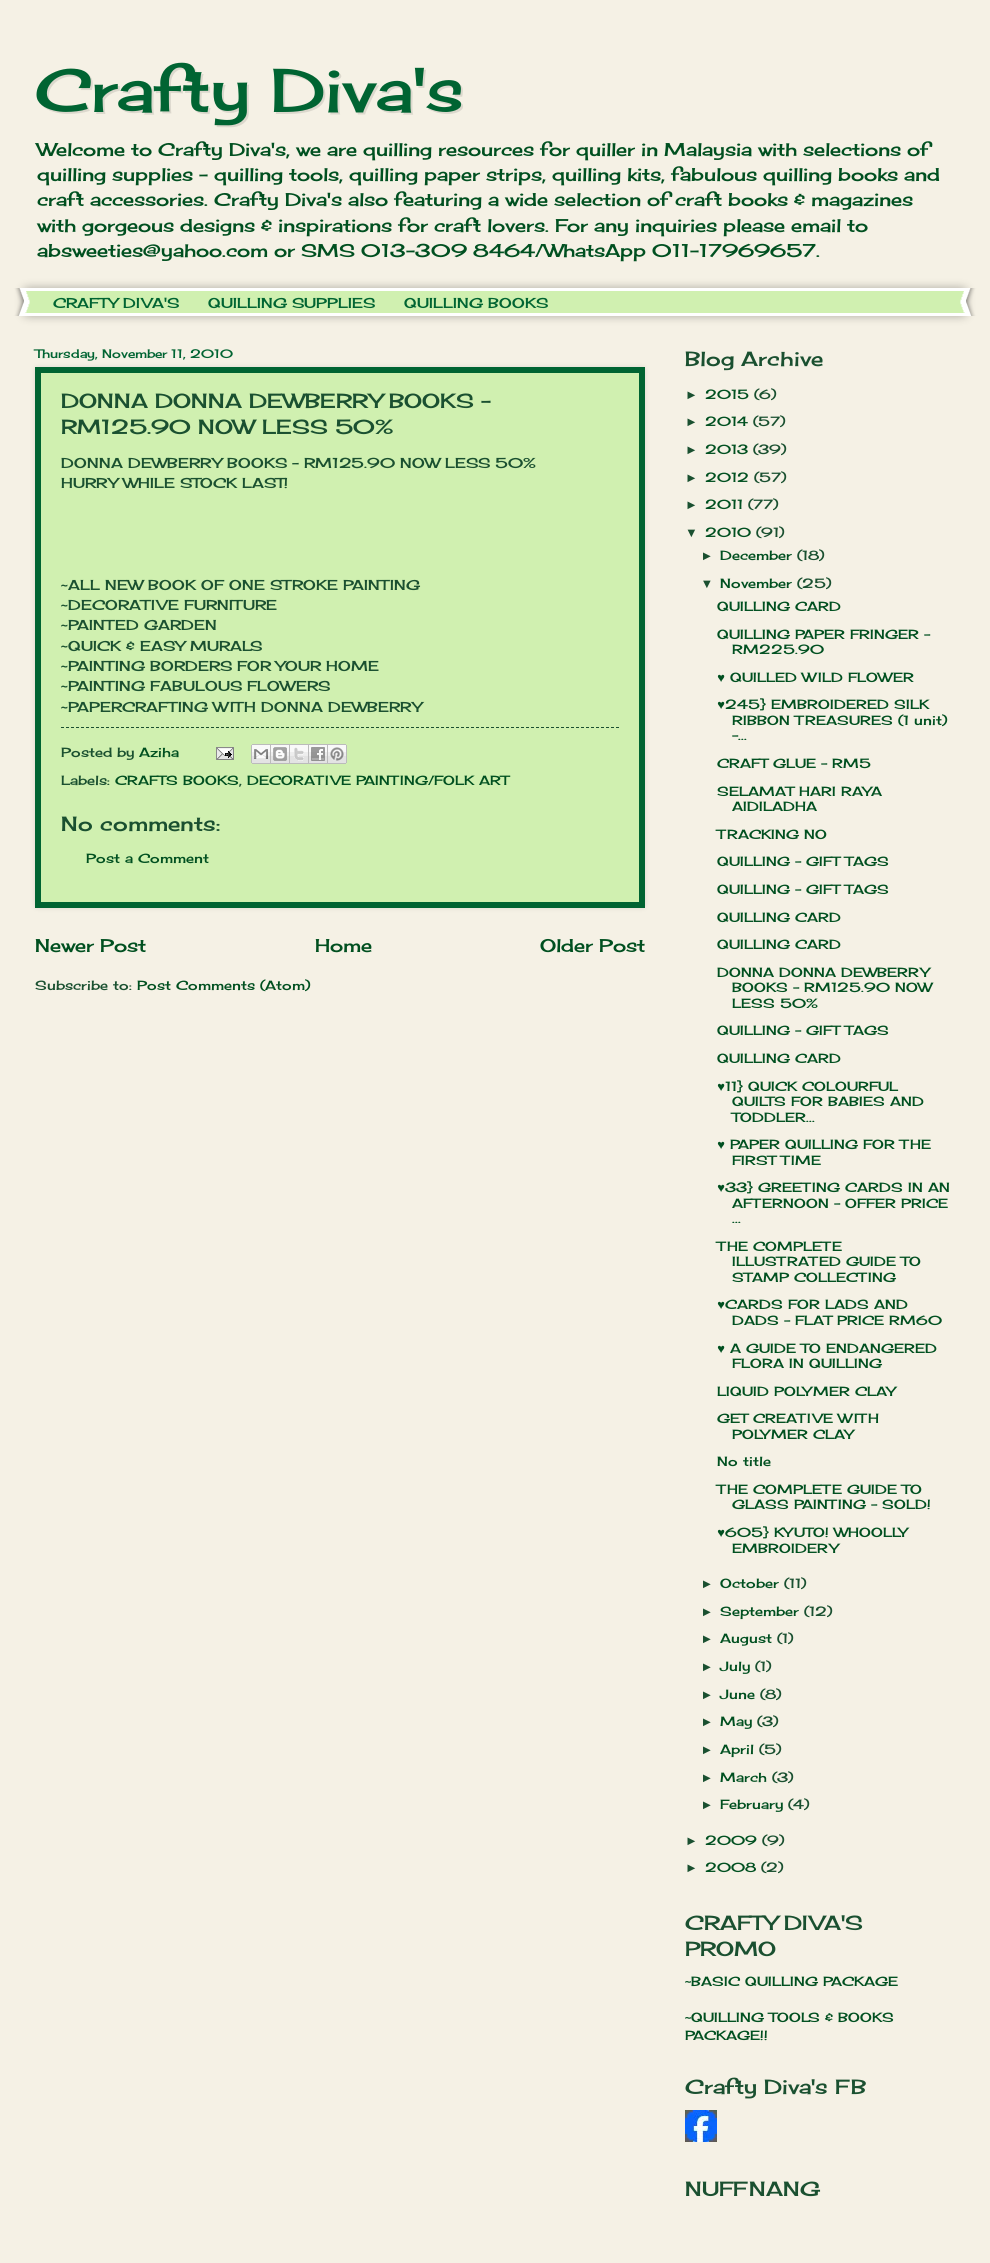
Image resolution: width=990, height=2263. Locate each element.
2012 (729, 477)
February (754, 1804)
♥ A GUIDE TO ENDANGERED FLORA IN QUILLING (827, 1355)
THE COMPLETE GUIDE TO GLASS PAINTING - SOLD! (824, 1496)
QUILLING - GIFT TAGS (803, 861)
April (739, 1749)
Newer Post (90, 945)
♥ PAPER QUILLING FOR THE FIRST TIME (824, 1151)
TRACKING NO (772, 834)
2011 (726, 504)
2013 (729, 449)
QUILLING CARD (779, 606)
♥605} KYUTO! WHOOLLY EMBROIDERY (812, 1539)
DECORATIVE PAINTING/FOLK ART (378, 780)
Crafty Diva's (249, 89)
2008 (733, 1867)
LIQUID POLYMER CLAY (806, 1391)
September (762, 1611)
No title (744, 1461)
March (746, 1777)
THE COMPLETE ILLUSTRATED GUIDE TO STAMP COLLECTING (819, 1261)
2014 (729, 421)
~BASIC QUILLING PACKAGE (791, 1981)
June (740, 1694)
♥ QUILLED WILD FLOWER (815, 677)
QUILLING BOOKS (476, 302)
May (738, 1721)
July (737, 1666)
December (758, 555)
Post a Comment (147, 858)
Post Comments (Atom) (223, 985)
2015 (729, 394)
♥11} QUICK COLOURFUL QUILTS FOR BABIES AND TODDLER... (820, 1101)
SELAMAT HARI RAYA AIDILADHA (799, 798)
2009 (733, 1840)
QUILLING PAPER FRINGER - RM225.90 (823, 641)
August (748, 1638)
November (758, 583)
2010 (730, 532)
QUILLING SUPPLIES (291, 302)
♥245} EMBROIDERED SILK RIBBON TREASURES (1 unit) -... (832, 719)
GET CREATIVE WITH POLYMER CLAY (798, 1425)
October (752, 1583)
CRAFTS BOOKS (177, 780)
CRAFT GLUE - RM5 (794, 763)
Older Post (592, 945)
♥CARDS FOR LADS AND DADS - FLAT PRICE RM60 (829, 1311)
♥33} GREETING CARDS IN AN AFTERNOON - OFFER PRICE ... (833, 1202)
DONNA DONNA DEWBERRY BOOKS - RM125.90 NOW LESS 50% (824, 987)
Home (343, 945)
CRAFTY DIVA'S (116, 302)
